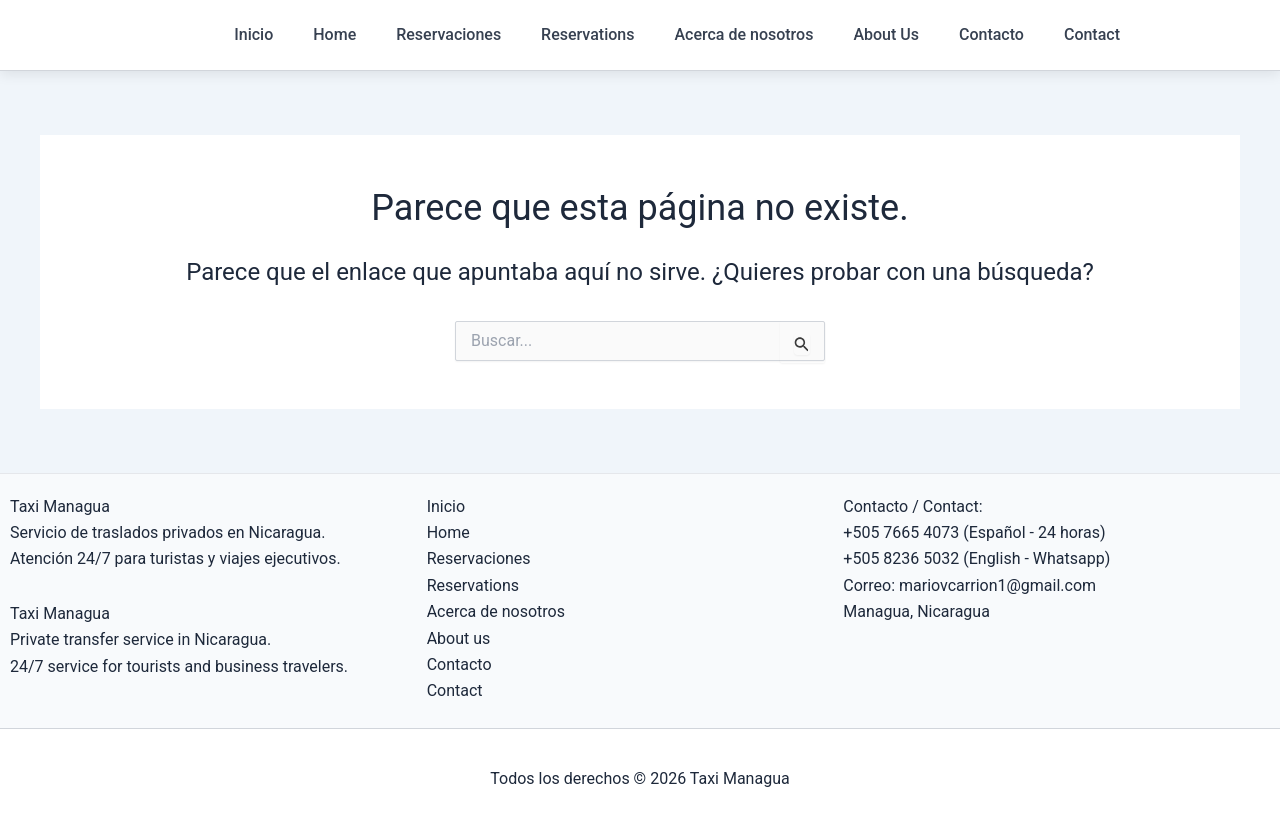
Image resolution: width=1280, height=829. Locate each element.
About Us (886, 34)
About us (459, 638)
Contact (1092, 34)
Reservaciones (448, 34)
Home (334, 34)
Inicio (253, 34)
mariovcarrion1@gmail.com (997, 585)
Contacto (991, 34)
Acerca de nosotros (743, 34)
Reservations (587, 34)
